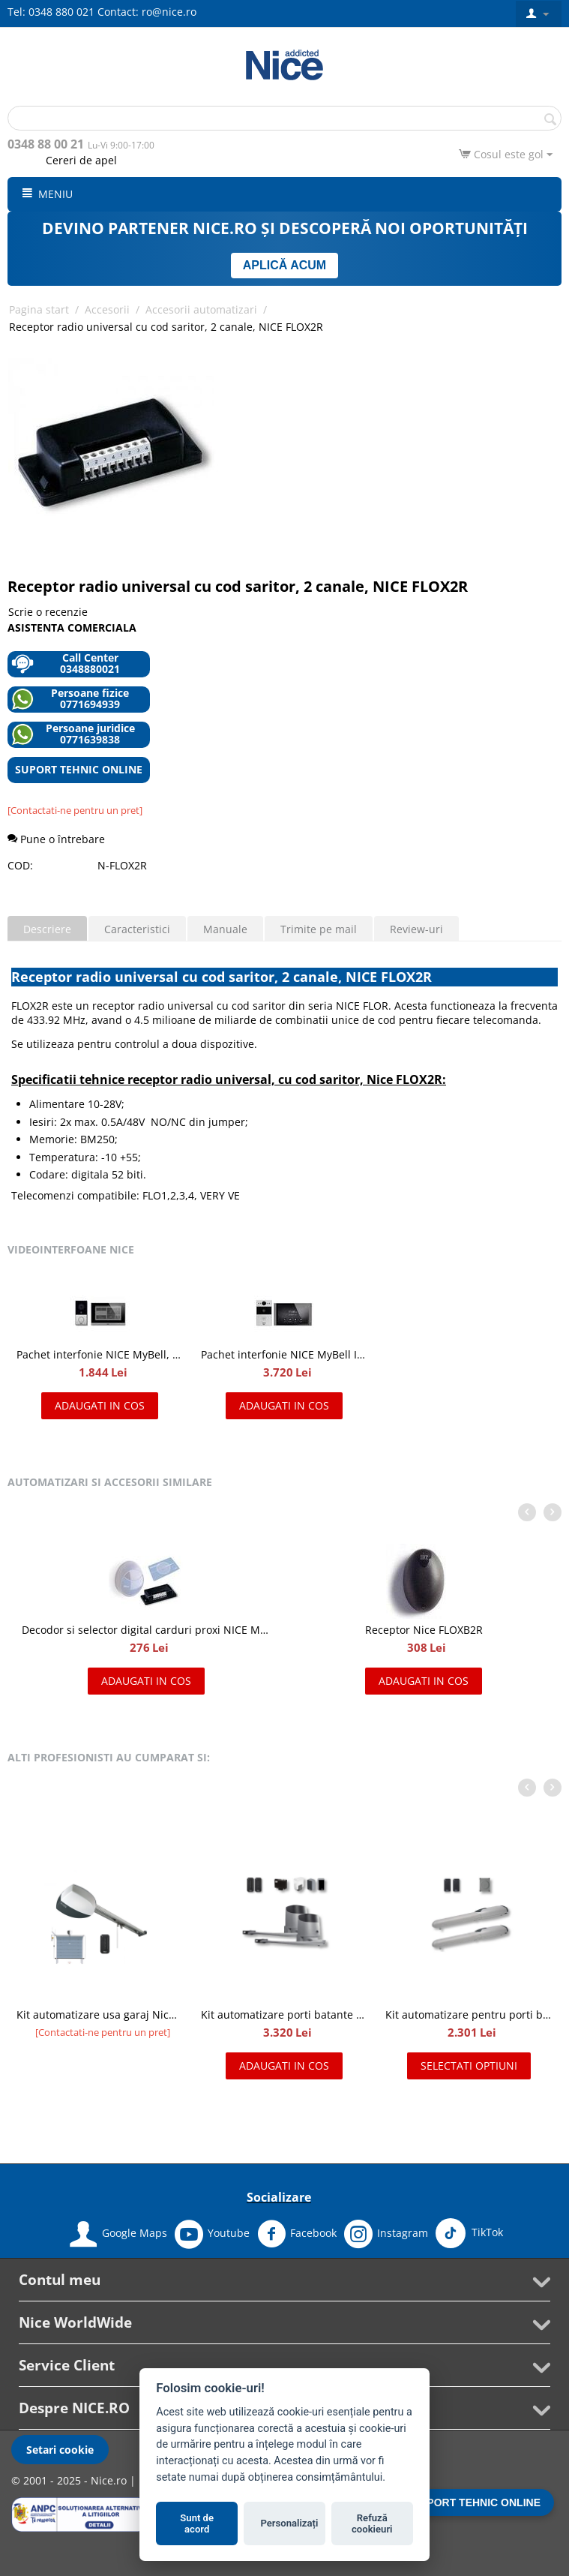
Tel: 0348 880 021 (50, 12)
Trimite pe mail (318, 929)
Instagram (386, 2234)
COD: (20, 865)
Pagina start (39, 309)
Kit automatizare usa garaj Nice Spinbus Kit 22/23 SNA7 (99, 2014)
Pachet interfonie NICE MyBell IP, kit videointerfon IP (284, 1354)
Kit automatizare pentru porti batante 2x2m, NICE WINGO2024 (468, 2014)
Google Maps (118, 2234)
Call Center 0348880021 (65, 663)
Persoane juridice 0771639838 (73, 734)
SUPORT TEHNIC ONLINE (78, 769)
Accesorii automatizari (201, 309)
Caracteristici (137, 929)
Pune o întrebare (56, 839)
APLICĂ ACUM (284, 265)
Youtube (212, 2234)
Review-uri (416, 929)
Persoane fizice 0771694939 (70, 698)
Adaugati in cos (100, 1405)
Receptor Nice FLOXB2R (424, 1630)
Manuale (225, 929)
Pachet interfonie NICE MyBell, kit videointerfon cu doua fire (99, 1354)
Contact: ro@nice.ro (146, 12)
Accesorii (107, 309)
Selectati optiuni (469, 2065)
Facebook (297, 2234)
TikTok (469, 2233)
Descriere (47, 929)
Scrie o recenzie (48, 612)
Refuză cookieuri (372, 2523)
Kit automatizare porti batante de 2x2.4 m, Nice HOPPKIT (284, 2014)
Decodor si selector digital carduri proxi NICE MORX (146, 1630)
